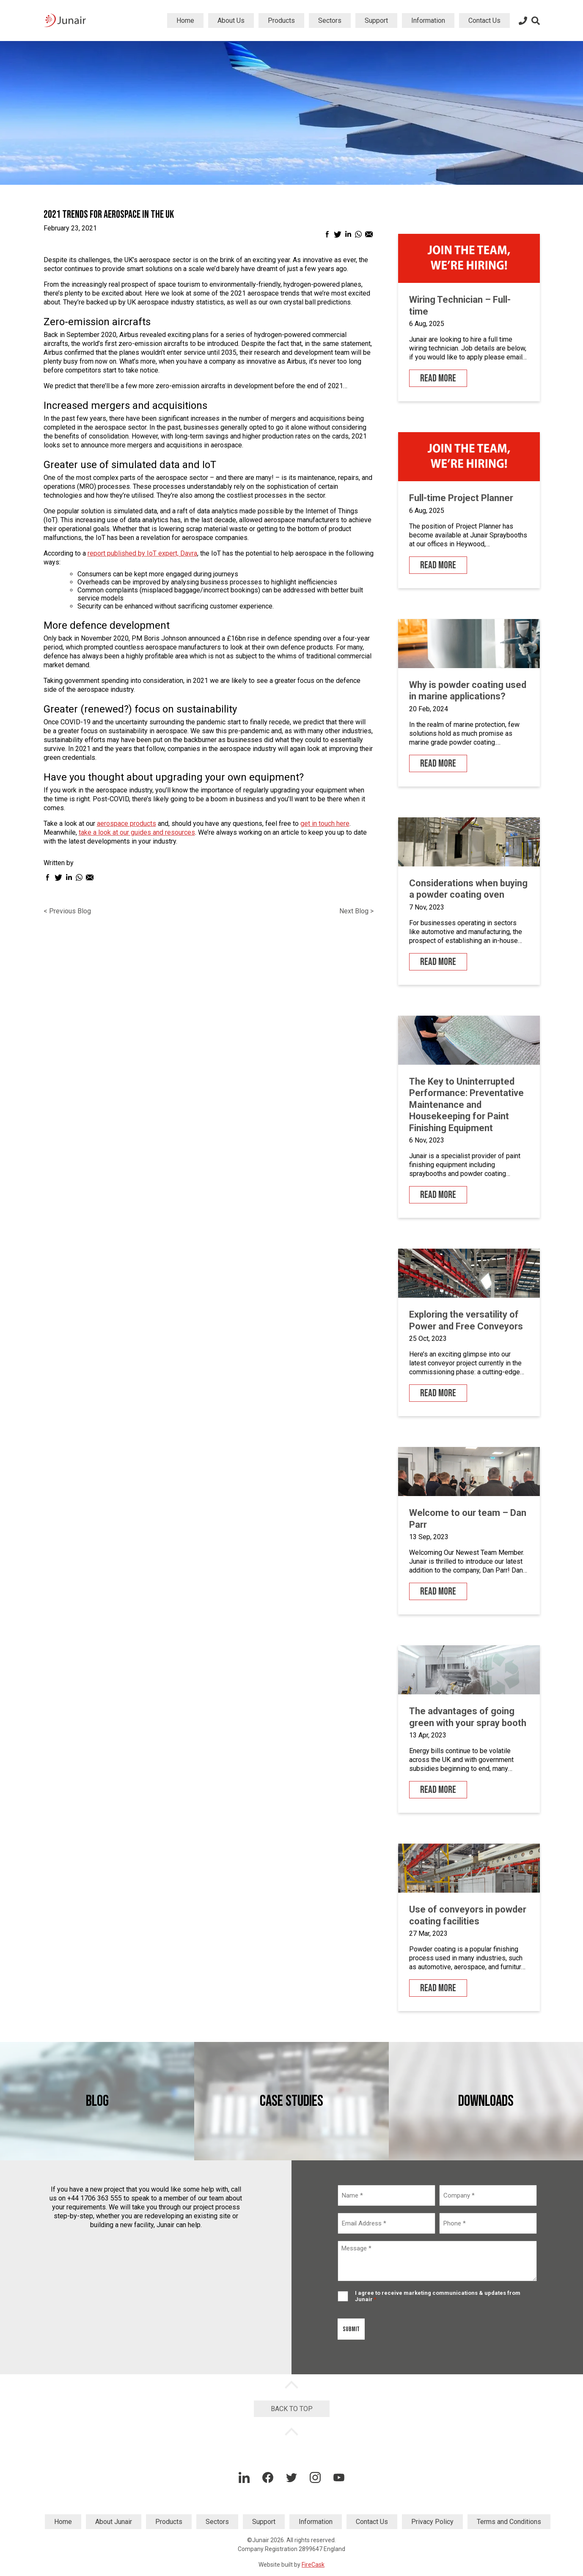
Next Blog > (356, 911)
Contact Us (484, 20)
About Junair (113, 2522)
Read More (438, 378)
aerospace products (126, 823)
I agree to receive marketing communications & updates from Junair (437, 2296)
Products (281, 20)
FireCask (313, 2564)
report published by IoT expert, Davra (142, 553)
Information (428, 20)
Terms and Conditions (509, 2522)
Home (185, 20)
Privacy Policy (432, 2522)
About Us (231, 20)
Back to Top (292, 2409)
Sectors (329, 20)
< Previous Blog (67, 911)
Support (376, 20)
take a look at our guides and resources (137, 832)
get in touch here (324, 823)
